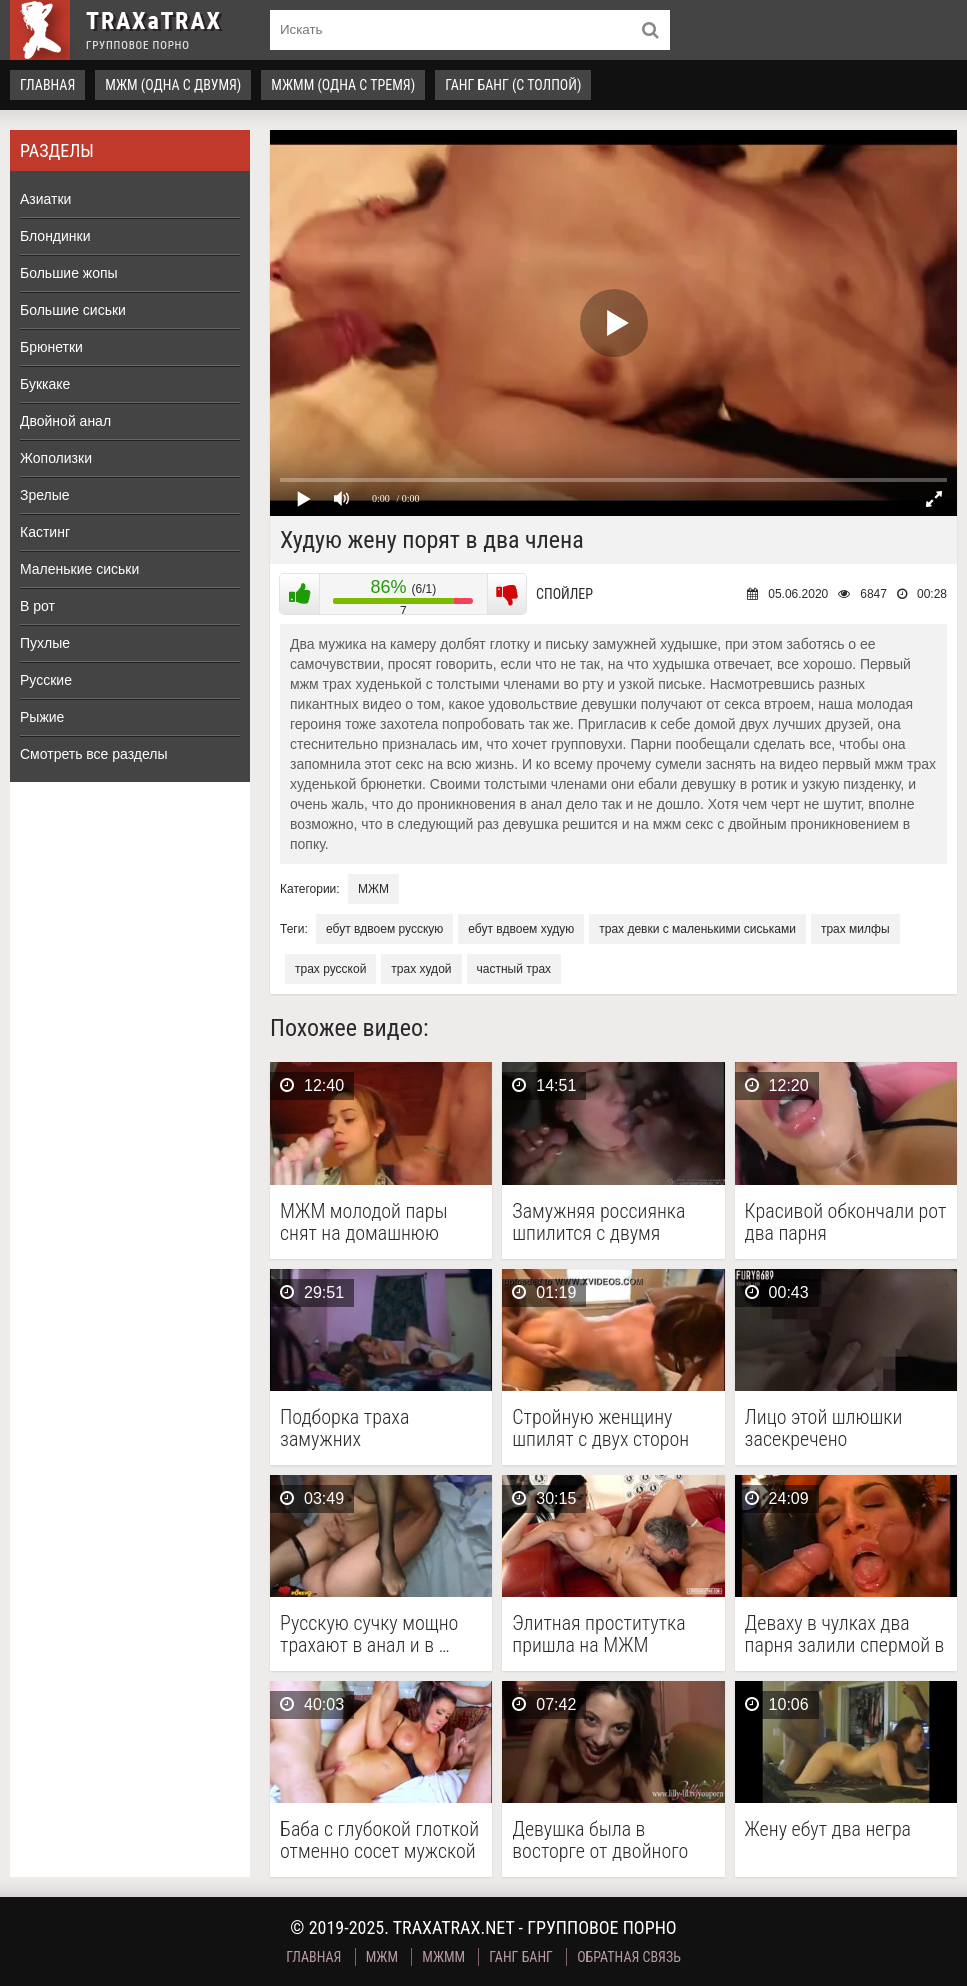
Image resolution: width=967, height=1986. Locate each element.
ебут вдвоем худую (521, 929)
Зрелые (45, 495)
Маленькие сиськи (79, 569)
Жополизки (56, 458)
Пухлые (45, 643)
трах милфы (855, 929)
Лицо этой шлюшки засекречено (824, 1428)
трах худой (421, 969)
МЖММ (443, 1957)
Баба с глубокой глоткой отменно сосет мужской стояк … (379, 1840)
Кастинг (45, 532)
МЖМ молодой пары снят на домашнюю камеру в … (364, 1222)
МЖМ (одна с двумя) (173, 85)
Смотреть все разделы (94, 754)
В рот (37, 606)
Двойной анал (65, 421)
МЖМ (373, 889)
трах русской (330, 969)
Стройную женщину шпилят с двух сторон (600, 1428)
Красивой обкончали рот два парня (846, 1222)
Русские (46, 680)
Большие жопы (69, 273)
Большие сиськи (73, 310)
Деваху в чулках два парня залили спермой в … (845, 1634)
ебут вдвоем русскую (384, 929)
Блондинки (55, 236)
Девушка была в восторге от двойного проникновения (600, 1840)
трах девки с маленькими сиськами (697, 929)
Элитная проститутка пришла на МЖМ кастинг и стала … (598, 1634)
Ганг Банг (521, 1957)
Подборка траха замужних (344, 1428)
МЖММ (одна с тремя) (343, 85)
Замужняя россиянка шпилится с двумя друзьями (598, 1222)
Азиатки (45, 199)
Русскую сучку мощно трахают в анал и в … (369, 1634)
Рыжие (42, 717)
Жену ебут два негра (828, 1829)
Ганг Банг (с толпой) (513, 85)
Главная (47, 85)
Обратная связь (629, 1957)
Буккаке (45, 384)
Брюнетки (51, 347)
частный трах (514, 969)
